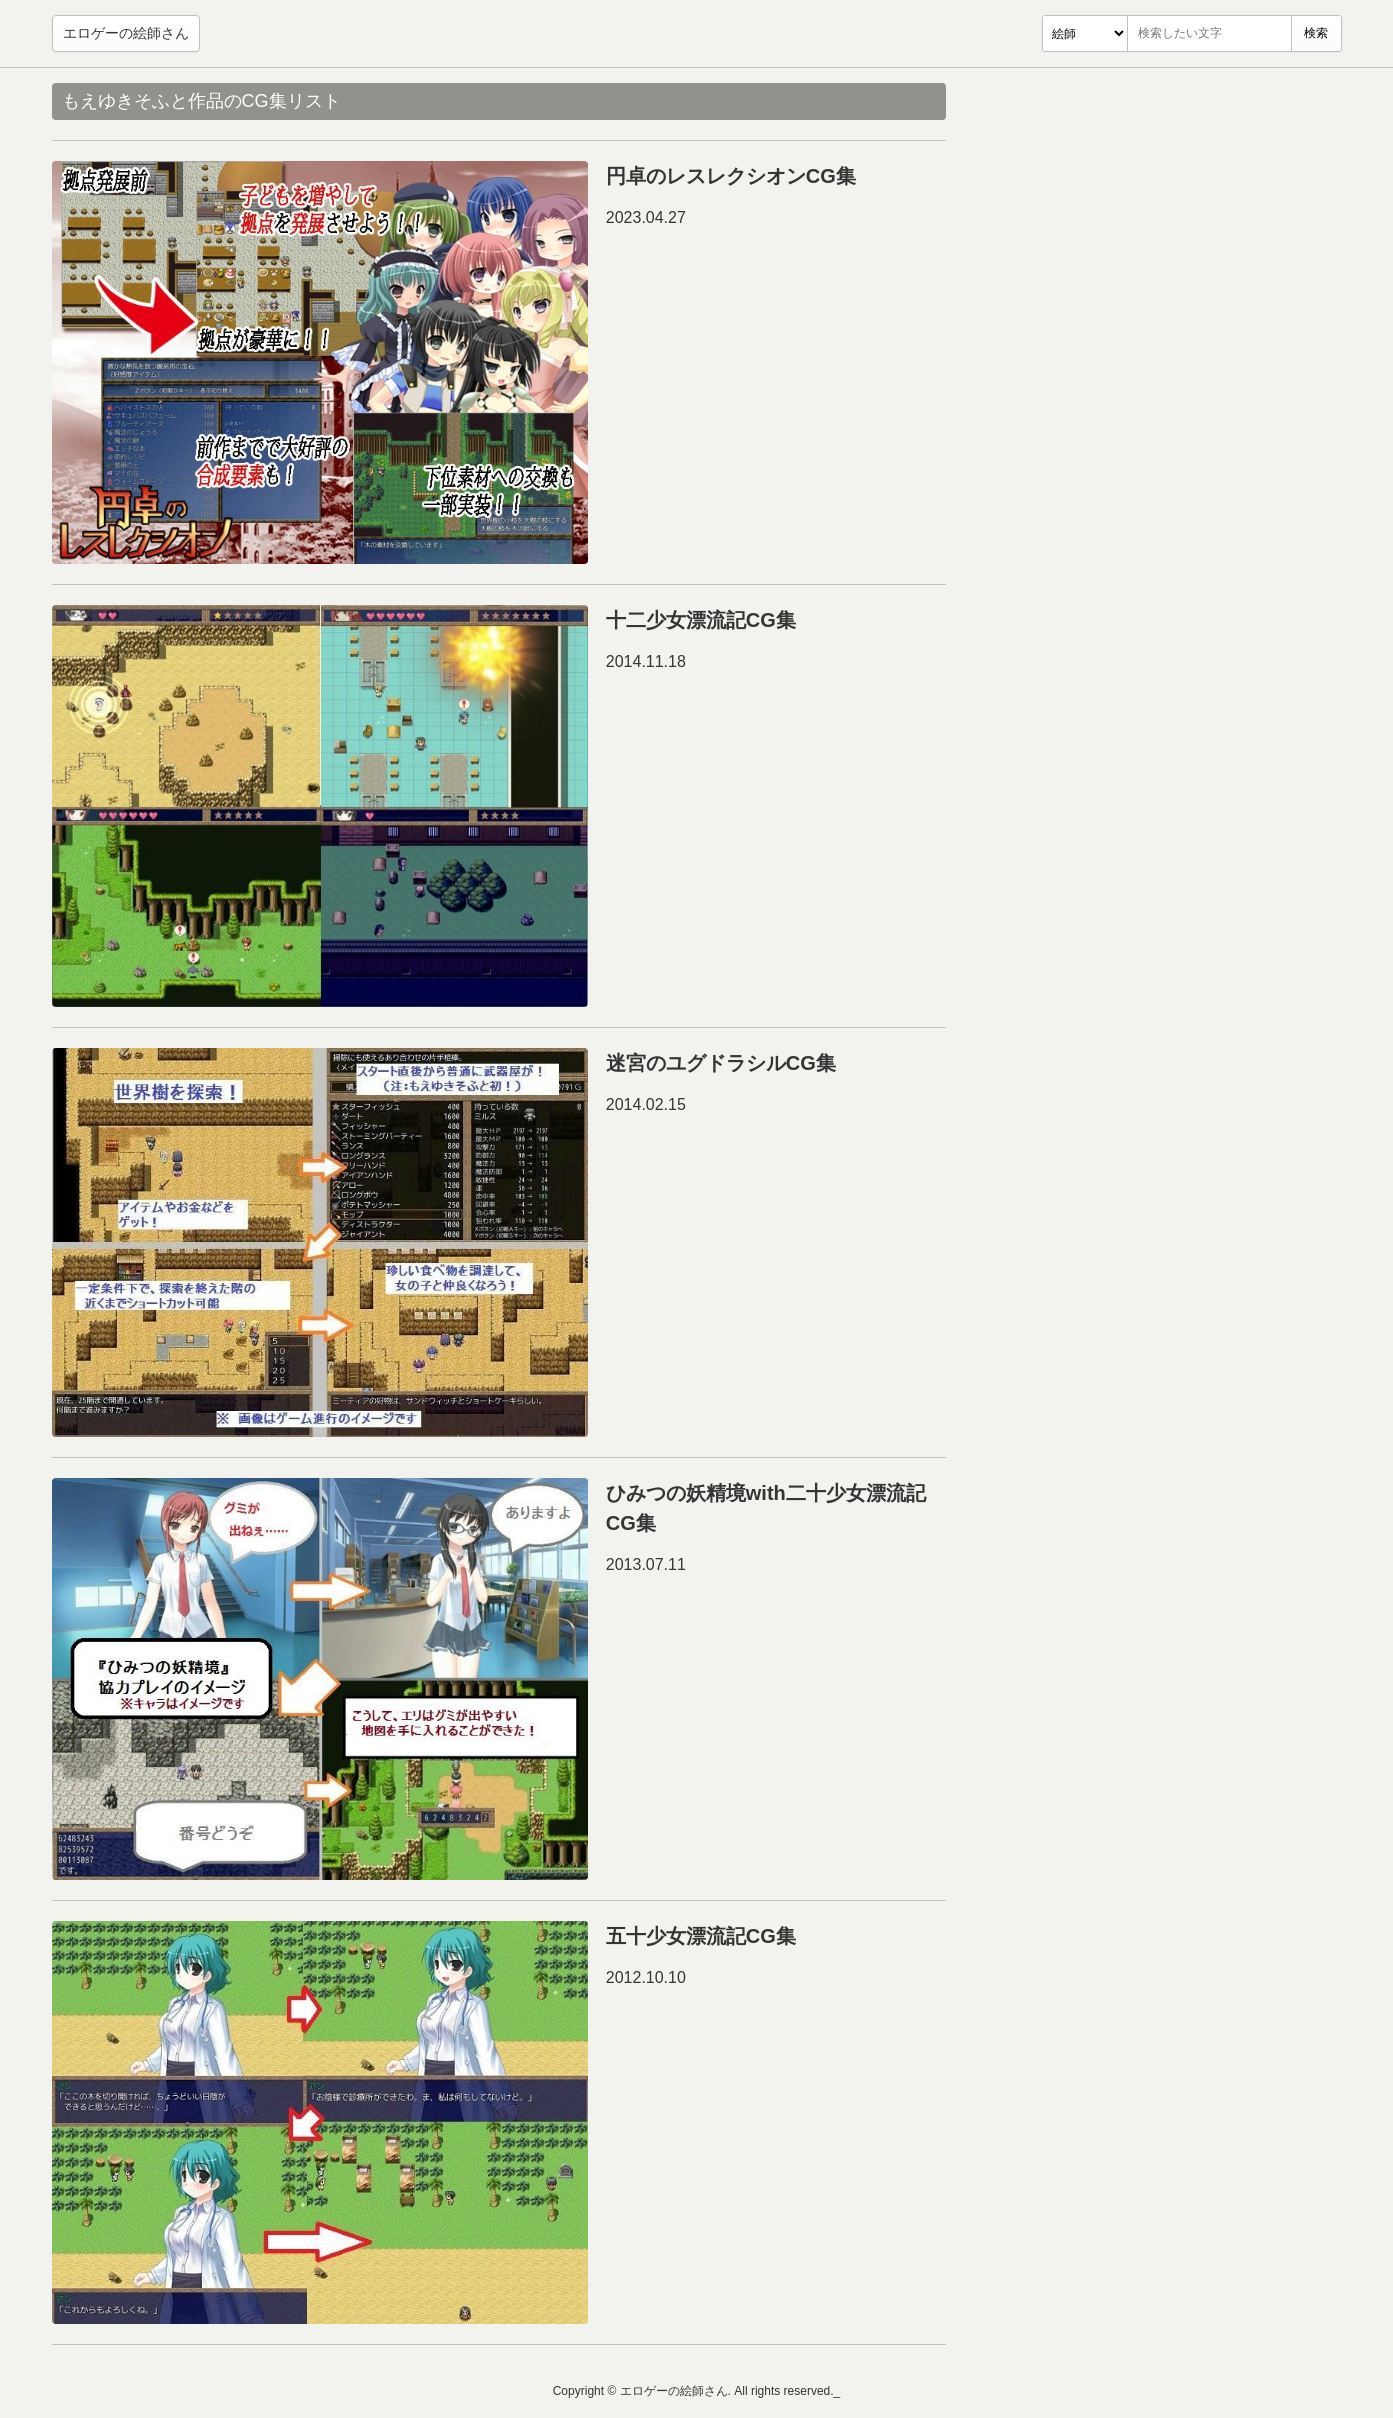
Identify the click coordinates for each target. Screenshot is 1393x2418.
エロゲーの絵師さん (126, 33)
